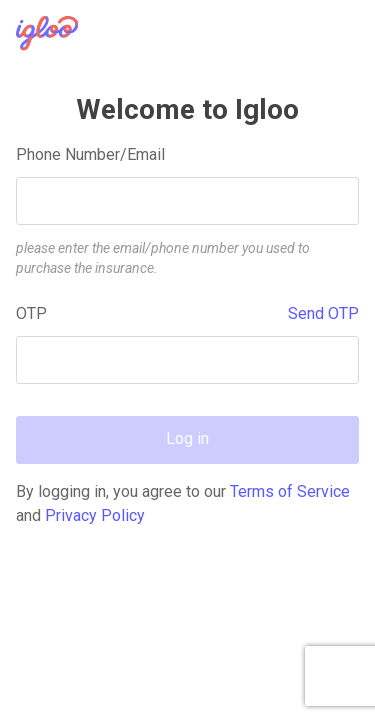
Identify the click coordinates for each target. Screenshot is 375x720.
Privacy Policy (95, 515)
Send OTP (323, 313)
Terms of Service (290, 491)
